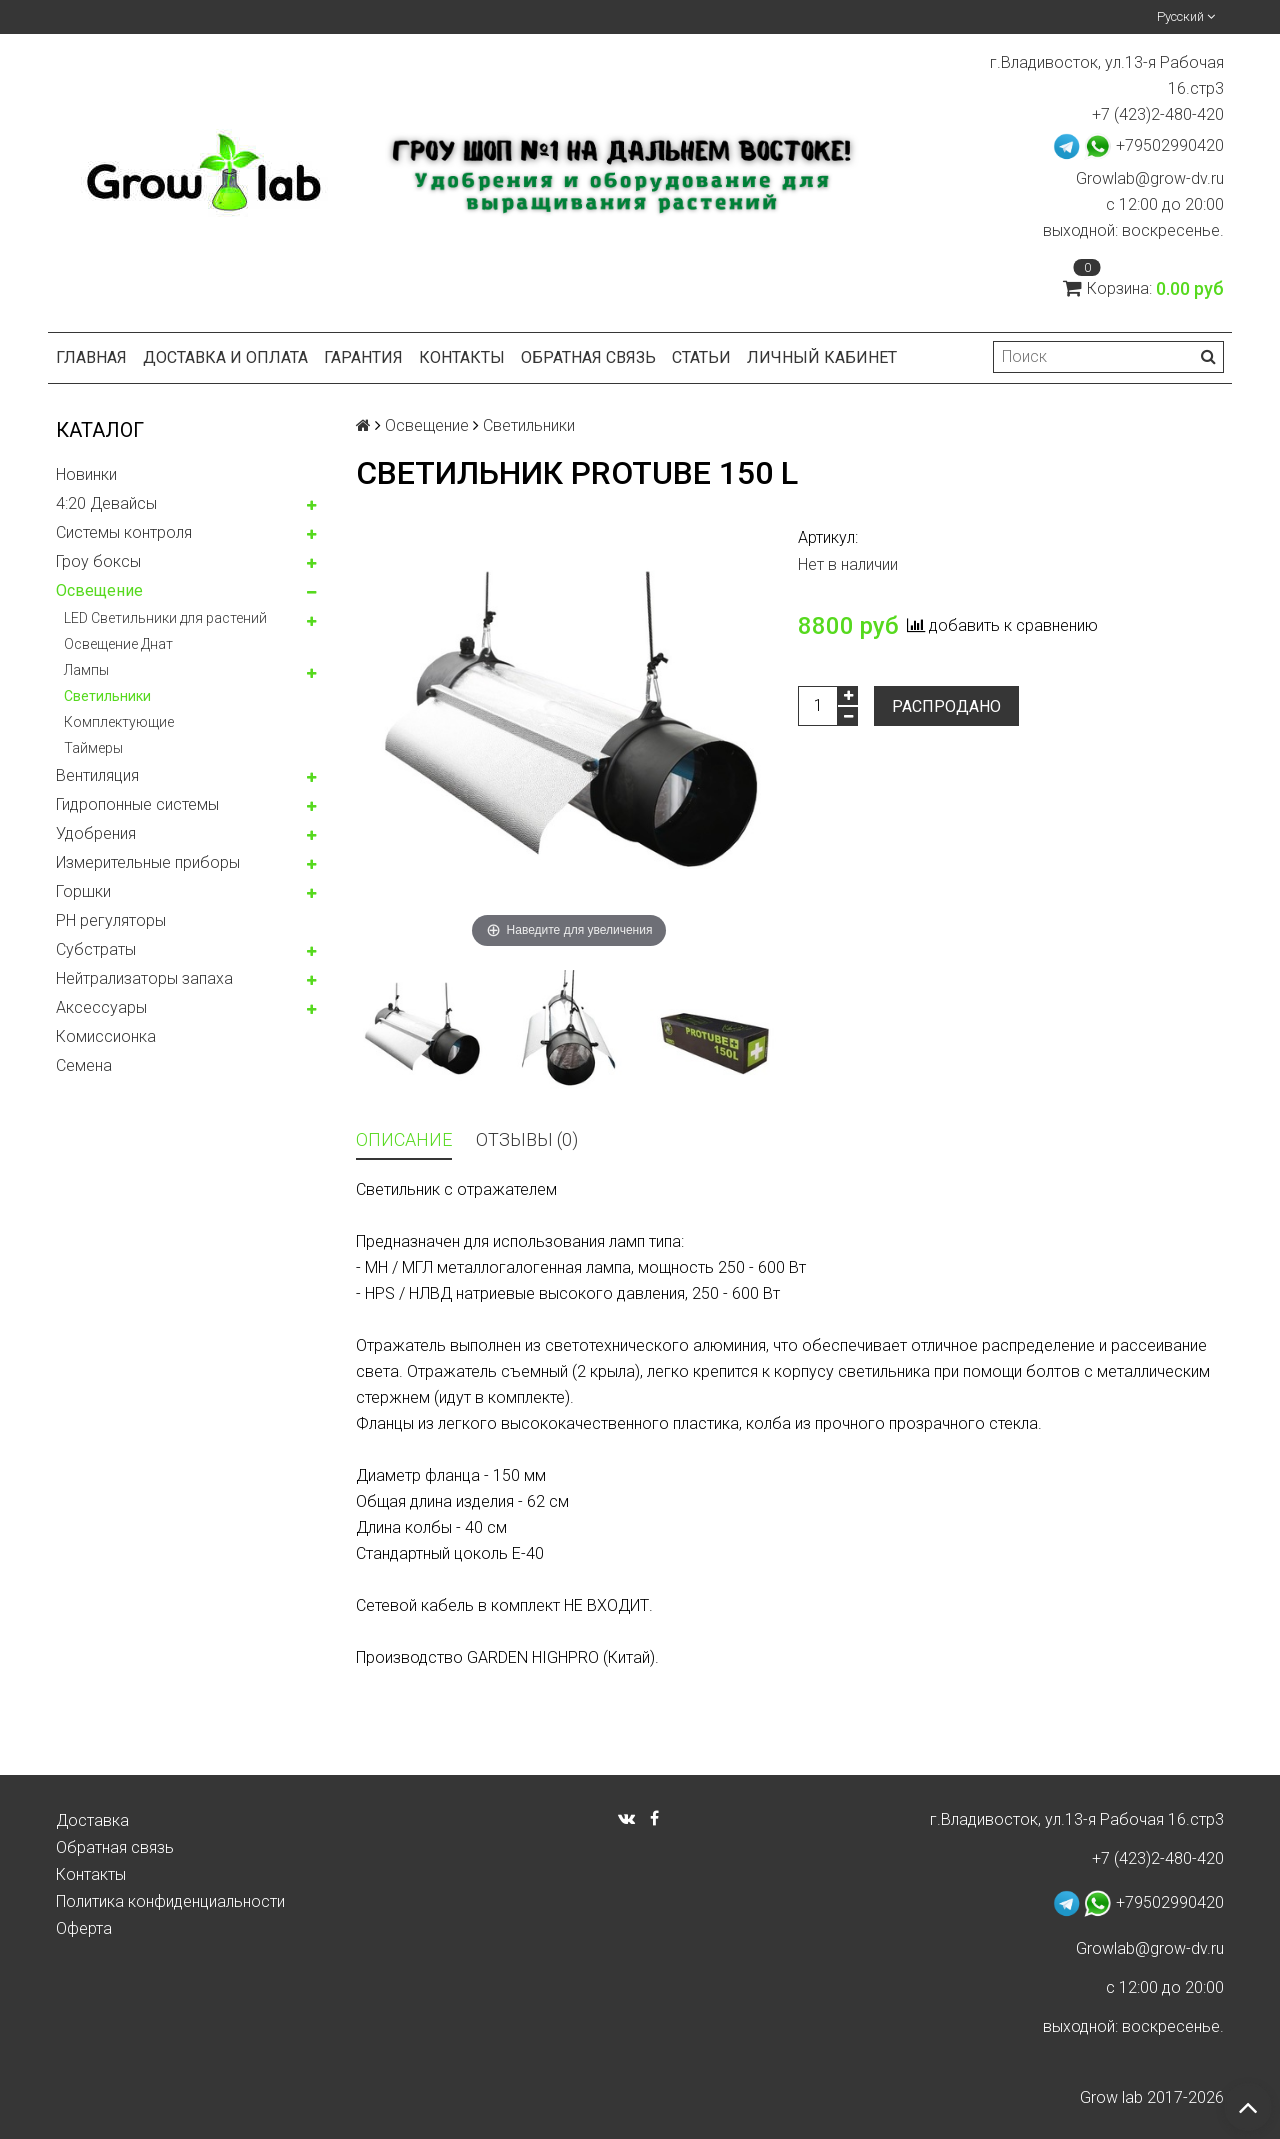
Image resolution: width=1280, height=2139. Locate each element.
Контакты (462, 357)
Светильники (107, 696)
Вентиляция (97, 775)
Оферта (84, 1928)
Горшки (83, 891)
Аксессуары (101, 1007)
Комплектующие (119, 722)
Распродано (946, 706)
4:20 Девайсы (106, 503)
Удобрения (96, 833)
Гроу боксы (98, 561)
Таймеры (93, 748)
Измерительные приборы (148, 862)
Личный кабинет (822, 357)
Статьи (701, 357)
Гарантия (363, 357)
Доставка (92, 1820)
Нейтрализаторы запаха (144, 978)
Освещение (99, 590)
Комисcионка (106, 1036)
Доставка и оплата (225, 357)
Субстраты (96, 949)
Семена (84, 1065)
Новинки (86, 474)
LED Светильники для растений (165, 618)
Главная (91, 357)
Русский (1186, 16)
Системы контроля (124, 532)
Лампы (86, 670)
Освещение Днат (118, 644)
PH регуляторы (111, 920)
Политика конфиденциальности (170, 1901)
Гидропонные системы (137, 804)
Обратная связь (588, 357)
